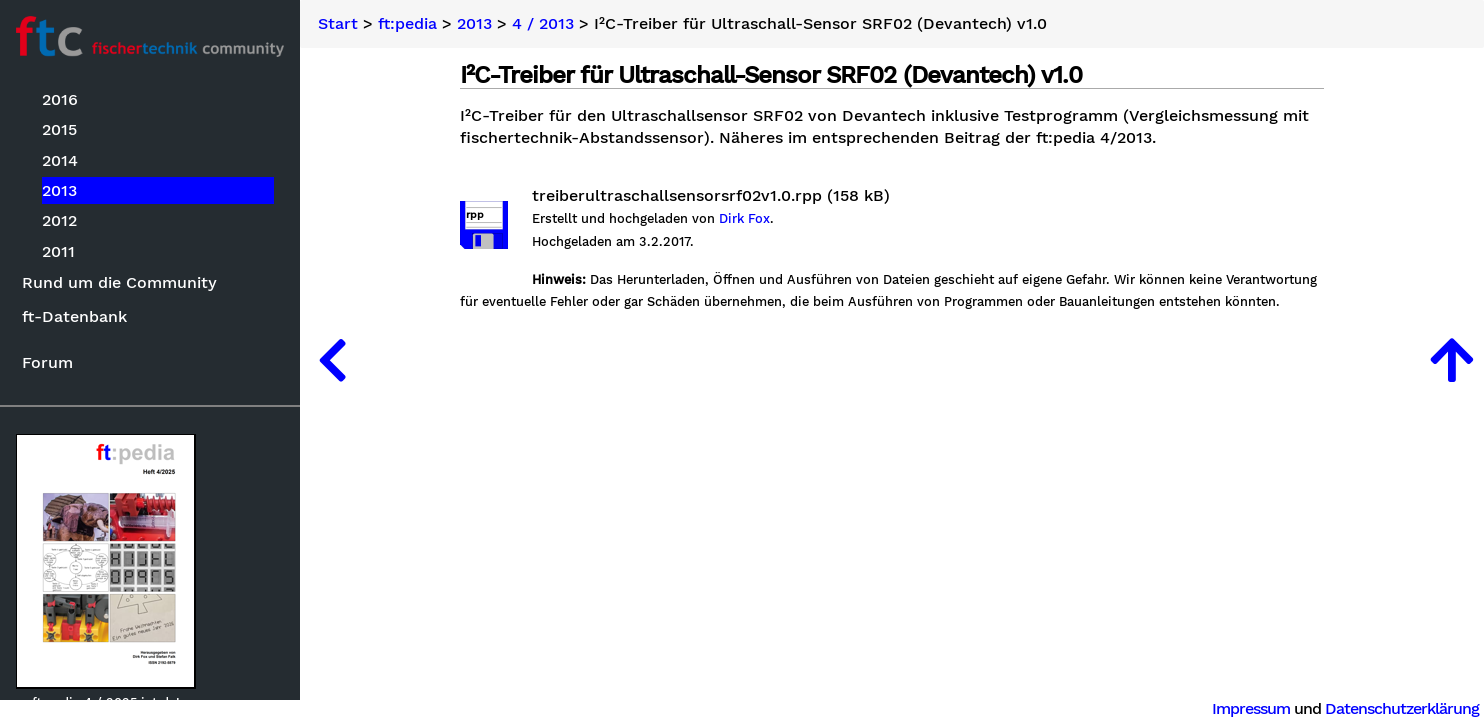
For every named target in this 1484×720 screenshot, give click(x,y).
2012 (59, 220)
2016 (60, 99)
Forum (47, 362)
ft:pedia (407, 24)
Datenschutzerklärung (1402, 708)
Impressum (1251, 708)
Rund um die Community (119, 282)
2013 (59, 190)
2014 (60, 160)
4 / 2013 (543, 24)
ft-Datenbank (74, 316)
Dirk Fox (744, 219)
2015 (59, 129)
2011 (58, 251)
